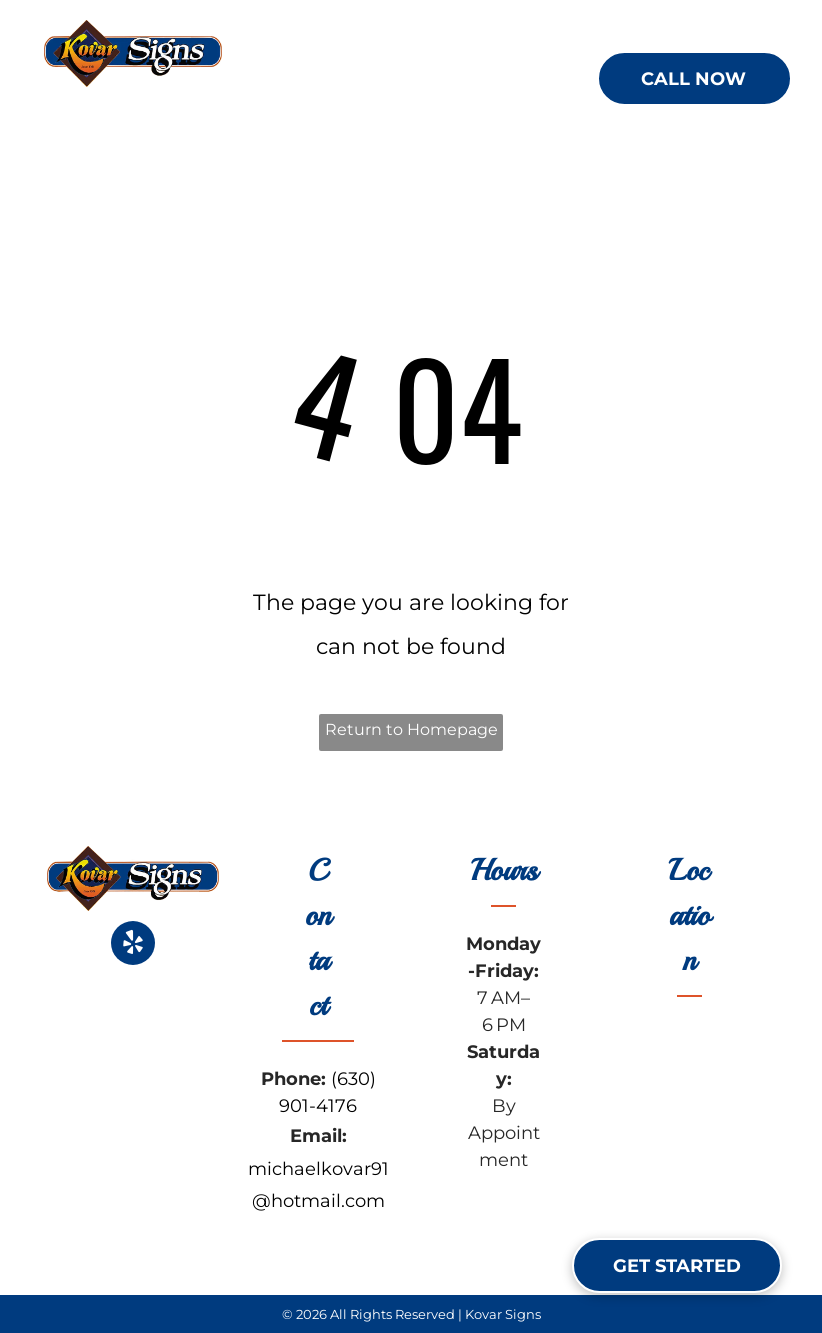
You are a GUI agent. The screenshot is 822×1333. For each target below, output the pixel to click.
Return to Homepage (411, 729)
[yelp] (133, 945)
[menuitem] (339, 79)
